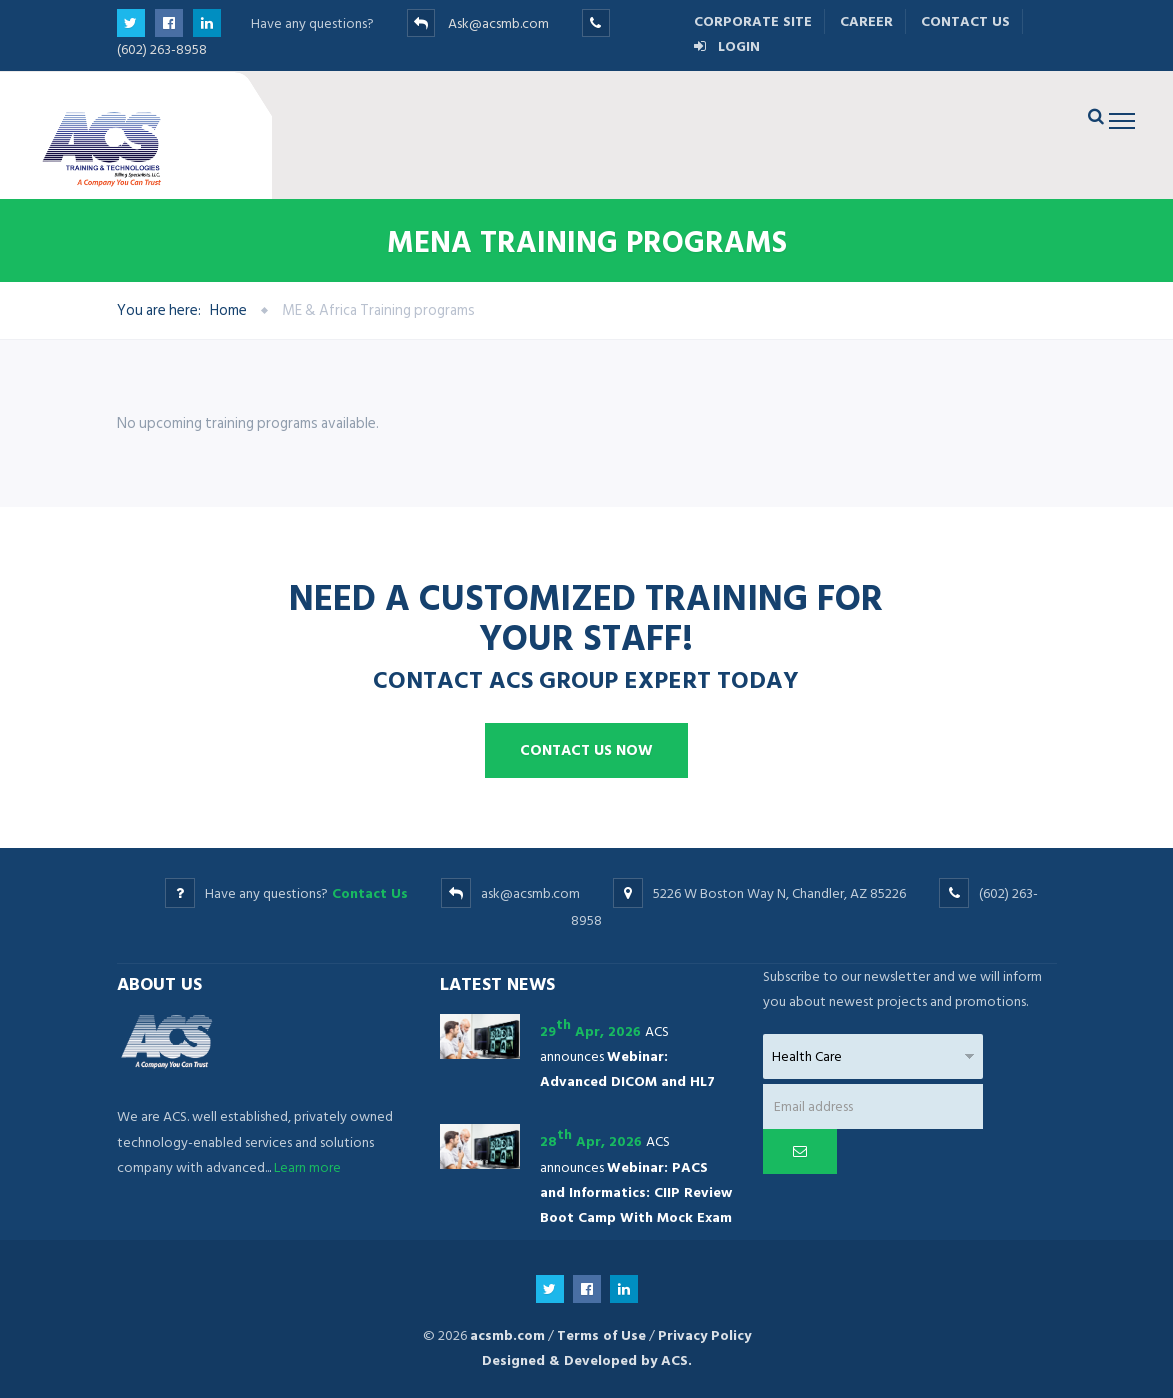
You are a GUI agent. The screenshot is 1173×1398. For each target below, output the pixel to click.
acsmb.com (507, 1335)
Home (228, 310)
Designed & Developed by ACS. (587, 1360)
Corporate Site (753, 21)
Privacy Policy (704, 1335)
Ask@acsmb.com (498, 23)
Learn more (307, 1167)
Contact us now (586, 750)
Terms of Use (601, 1335)
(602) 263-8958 (162, 49)
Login (727, 46)
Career (866, 21)
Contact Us (965, 21)
